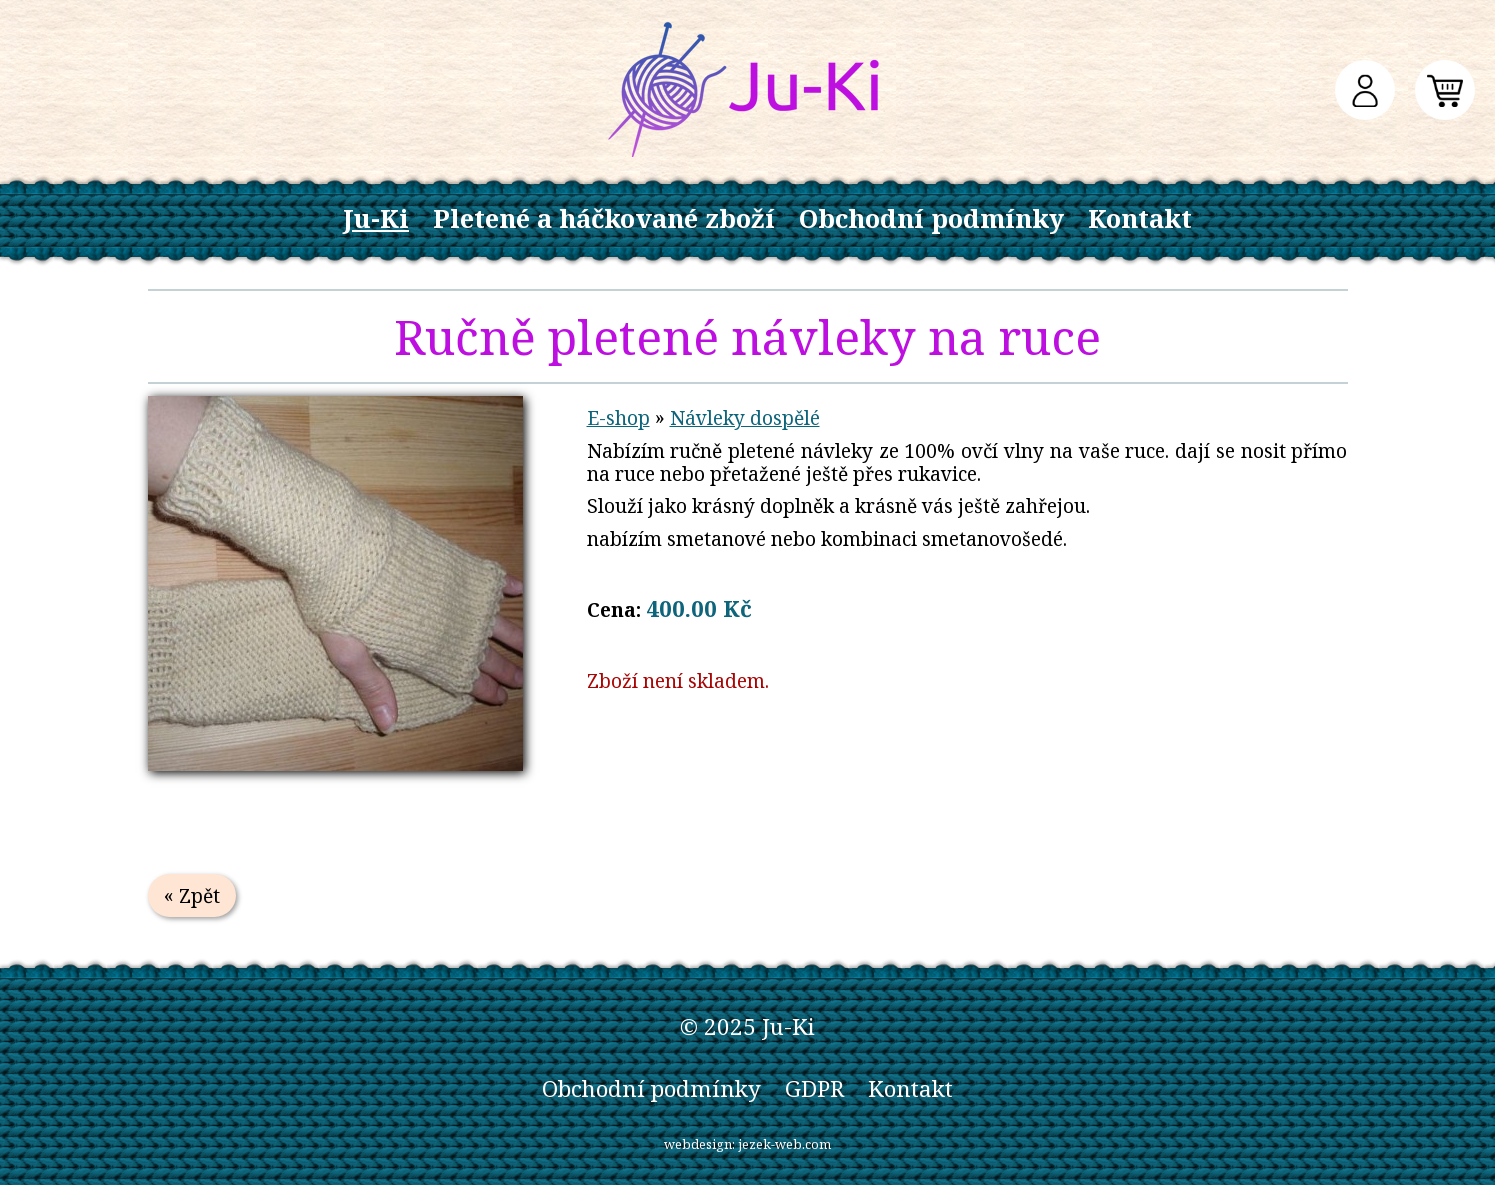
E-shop (618, 417)
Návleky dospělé (745, 417)
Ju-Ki (376, 218)
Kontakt (1140, 218)
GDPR (814, 1088)
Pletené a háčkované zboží (604, 218)
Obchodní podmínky (931, 218)
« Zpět (192, 895)
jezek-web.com (784, 1144)
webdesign (698, 1144)
